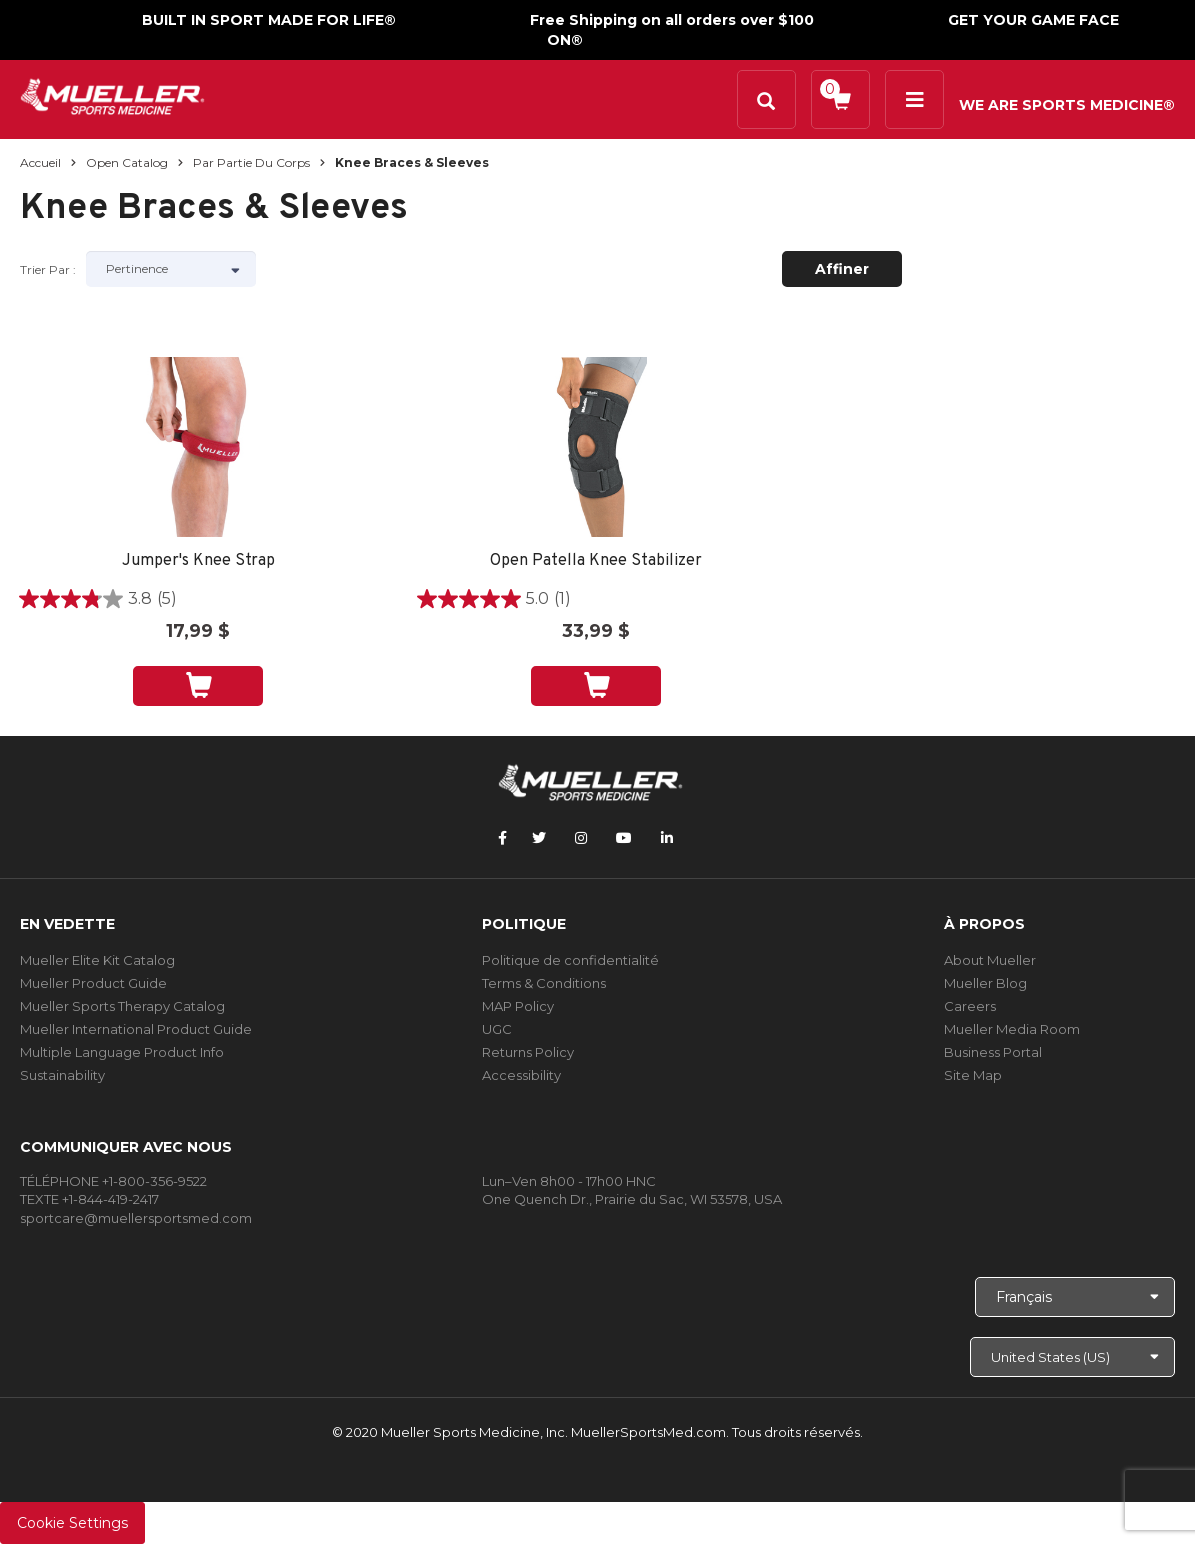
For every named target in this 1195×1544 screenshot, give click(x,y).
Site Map (973, 1075)
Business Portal (993, 1052)
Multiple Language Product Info (122, 1052)
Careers (970, 1006)
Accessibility (521, 1075)
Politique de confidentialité (570, 960)
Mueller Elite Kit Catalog (97, 960)
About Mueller (990, 960)
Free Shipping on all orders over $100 (672, 20)
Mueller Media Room (1012, 1029)
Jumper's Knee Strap (198, 561)
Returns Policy (528, 1052)
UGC (497, 1029)
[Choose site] (1072, 1357)
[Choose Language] (1075, 1297)
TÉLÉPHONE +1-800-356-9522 (113, 1181)
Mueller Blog (985, 983)
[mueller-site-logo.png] (112, 94)
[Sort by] (171, 269)
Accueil (40, 162)
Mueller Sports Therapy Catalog (122, 1006)
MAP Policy (518, 1006)
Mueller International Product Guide (136, 1029)
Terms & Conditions (544, 983)
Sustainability (62, 1075)
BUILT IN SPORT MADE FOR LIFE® (269, 20)
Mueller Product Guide (93, 983)
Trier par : (48, 269)
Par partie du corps (251, 162)
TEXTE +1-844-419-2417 (89, 1199)
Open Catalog (127, 162)
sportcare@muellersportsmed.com (136, 1218)
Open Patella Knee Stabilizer (596, 561)
